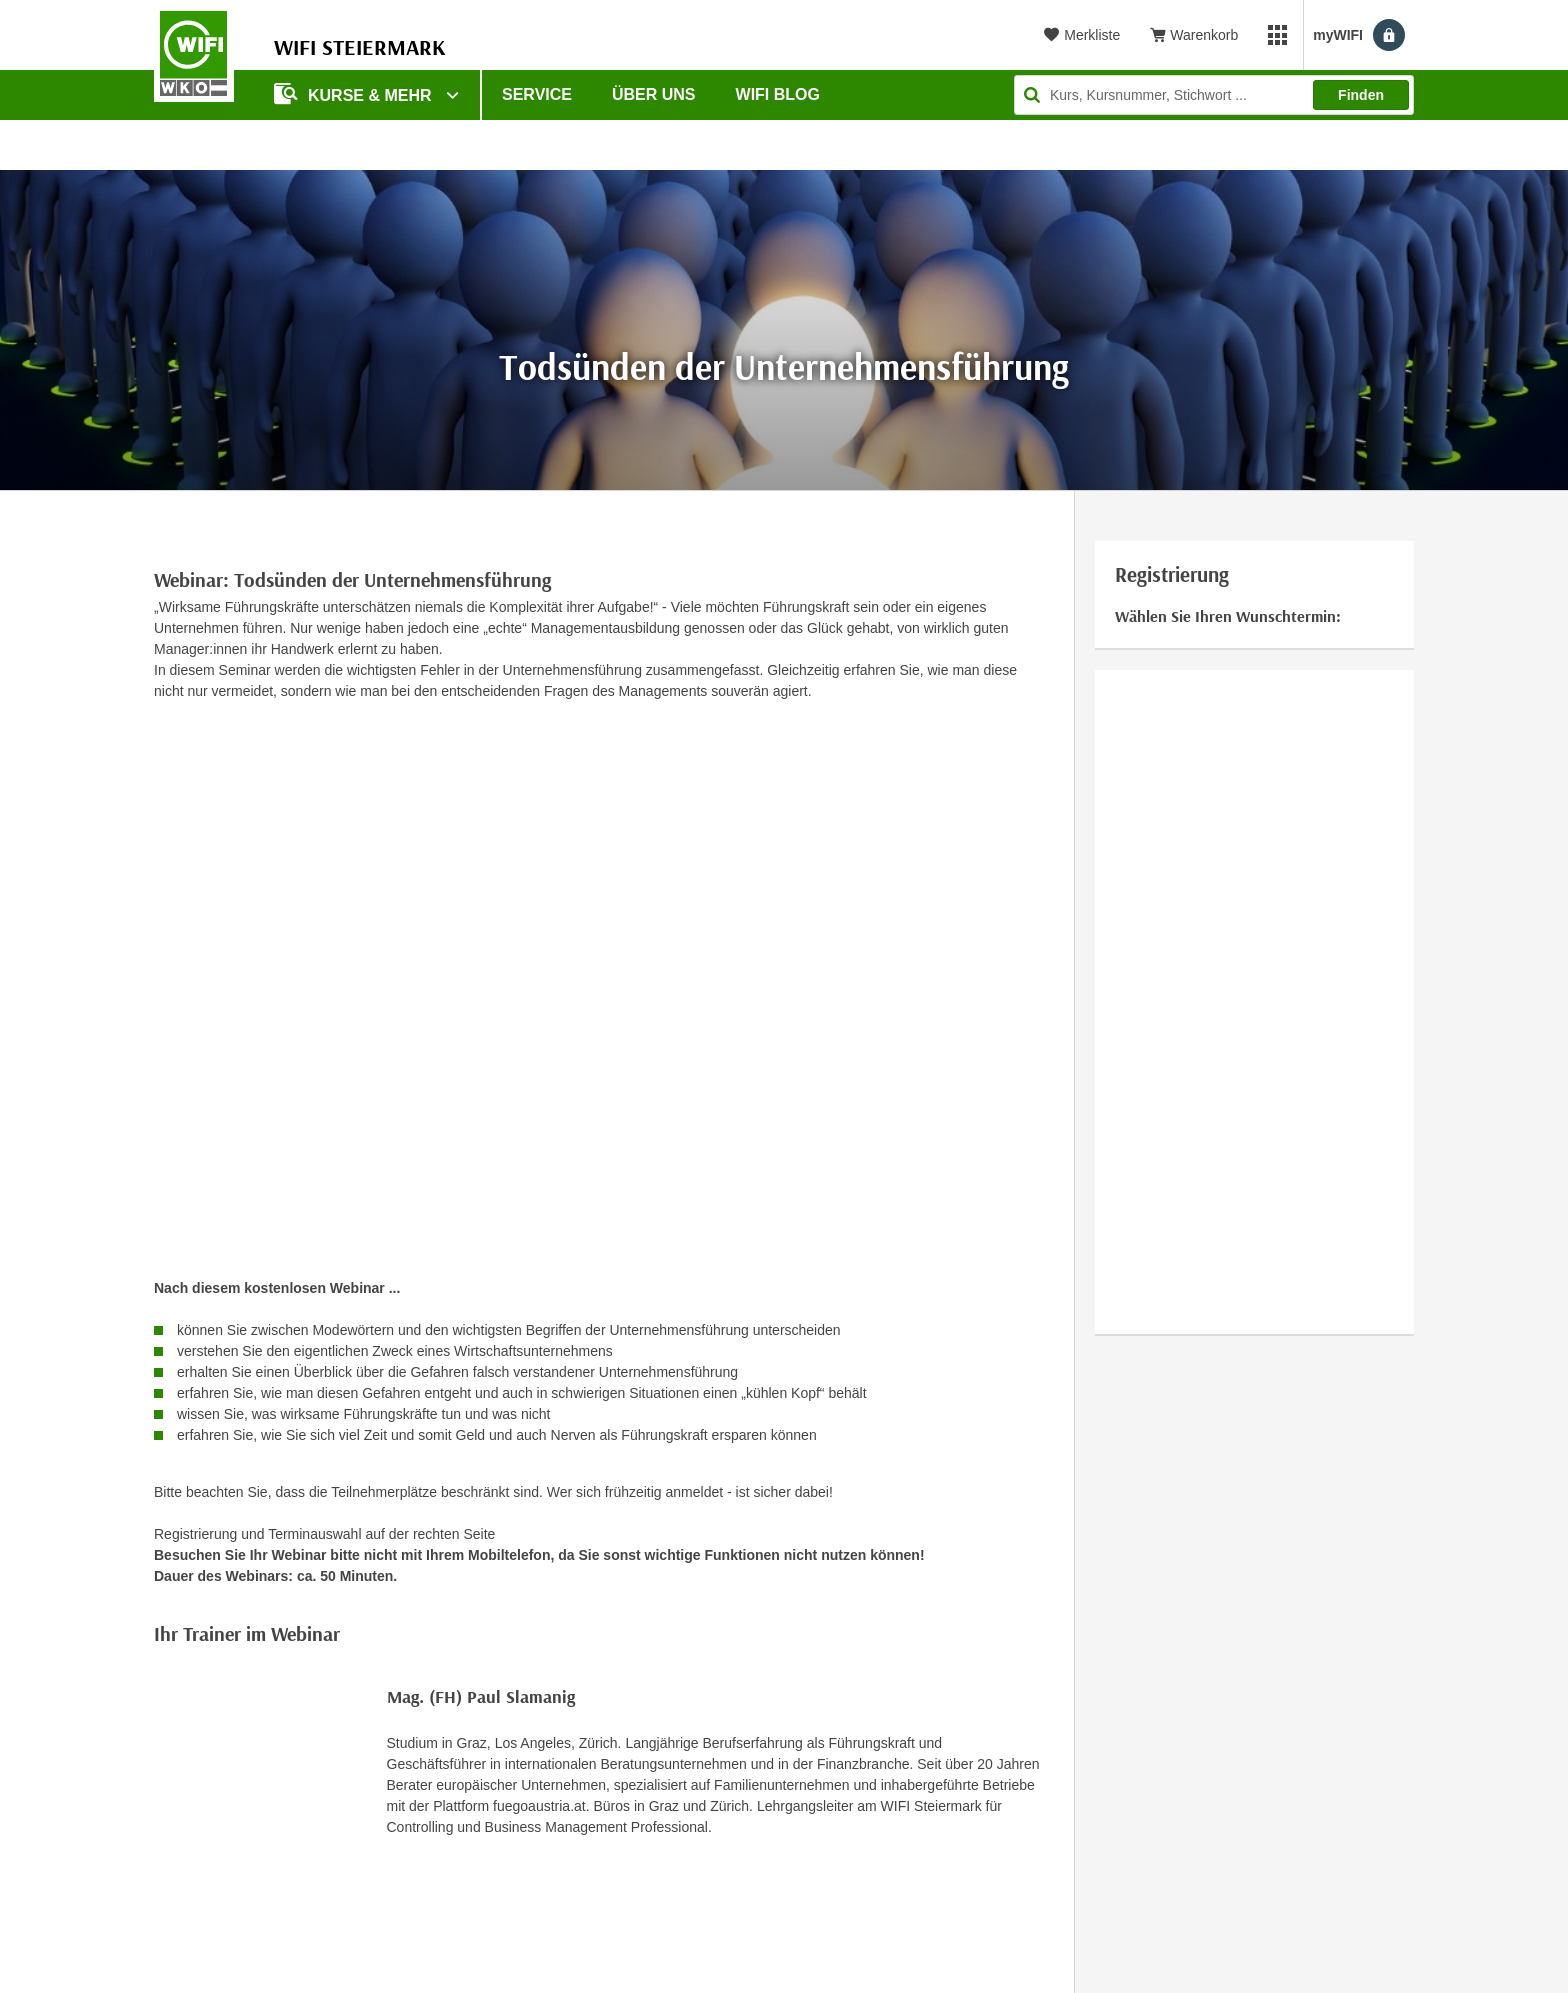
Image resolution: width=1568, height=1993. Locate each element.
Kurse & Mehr (355, 93)
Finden (1361, 95)
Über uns (654, 94)
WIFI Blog (778, 94)
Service (537, 94)
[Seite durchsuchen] (1214, 95)
